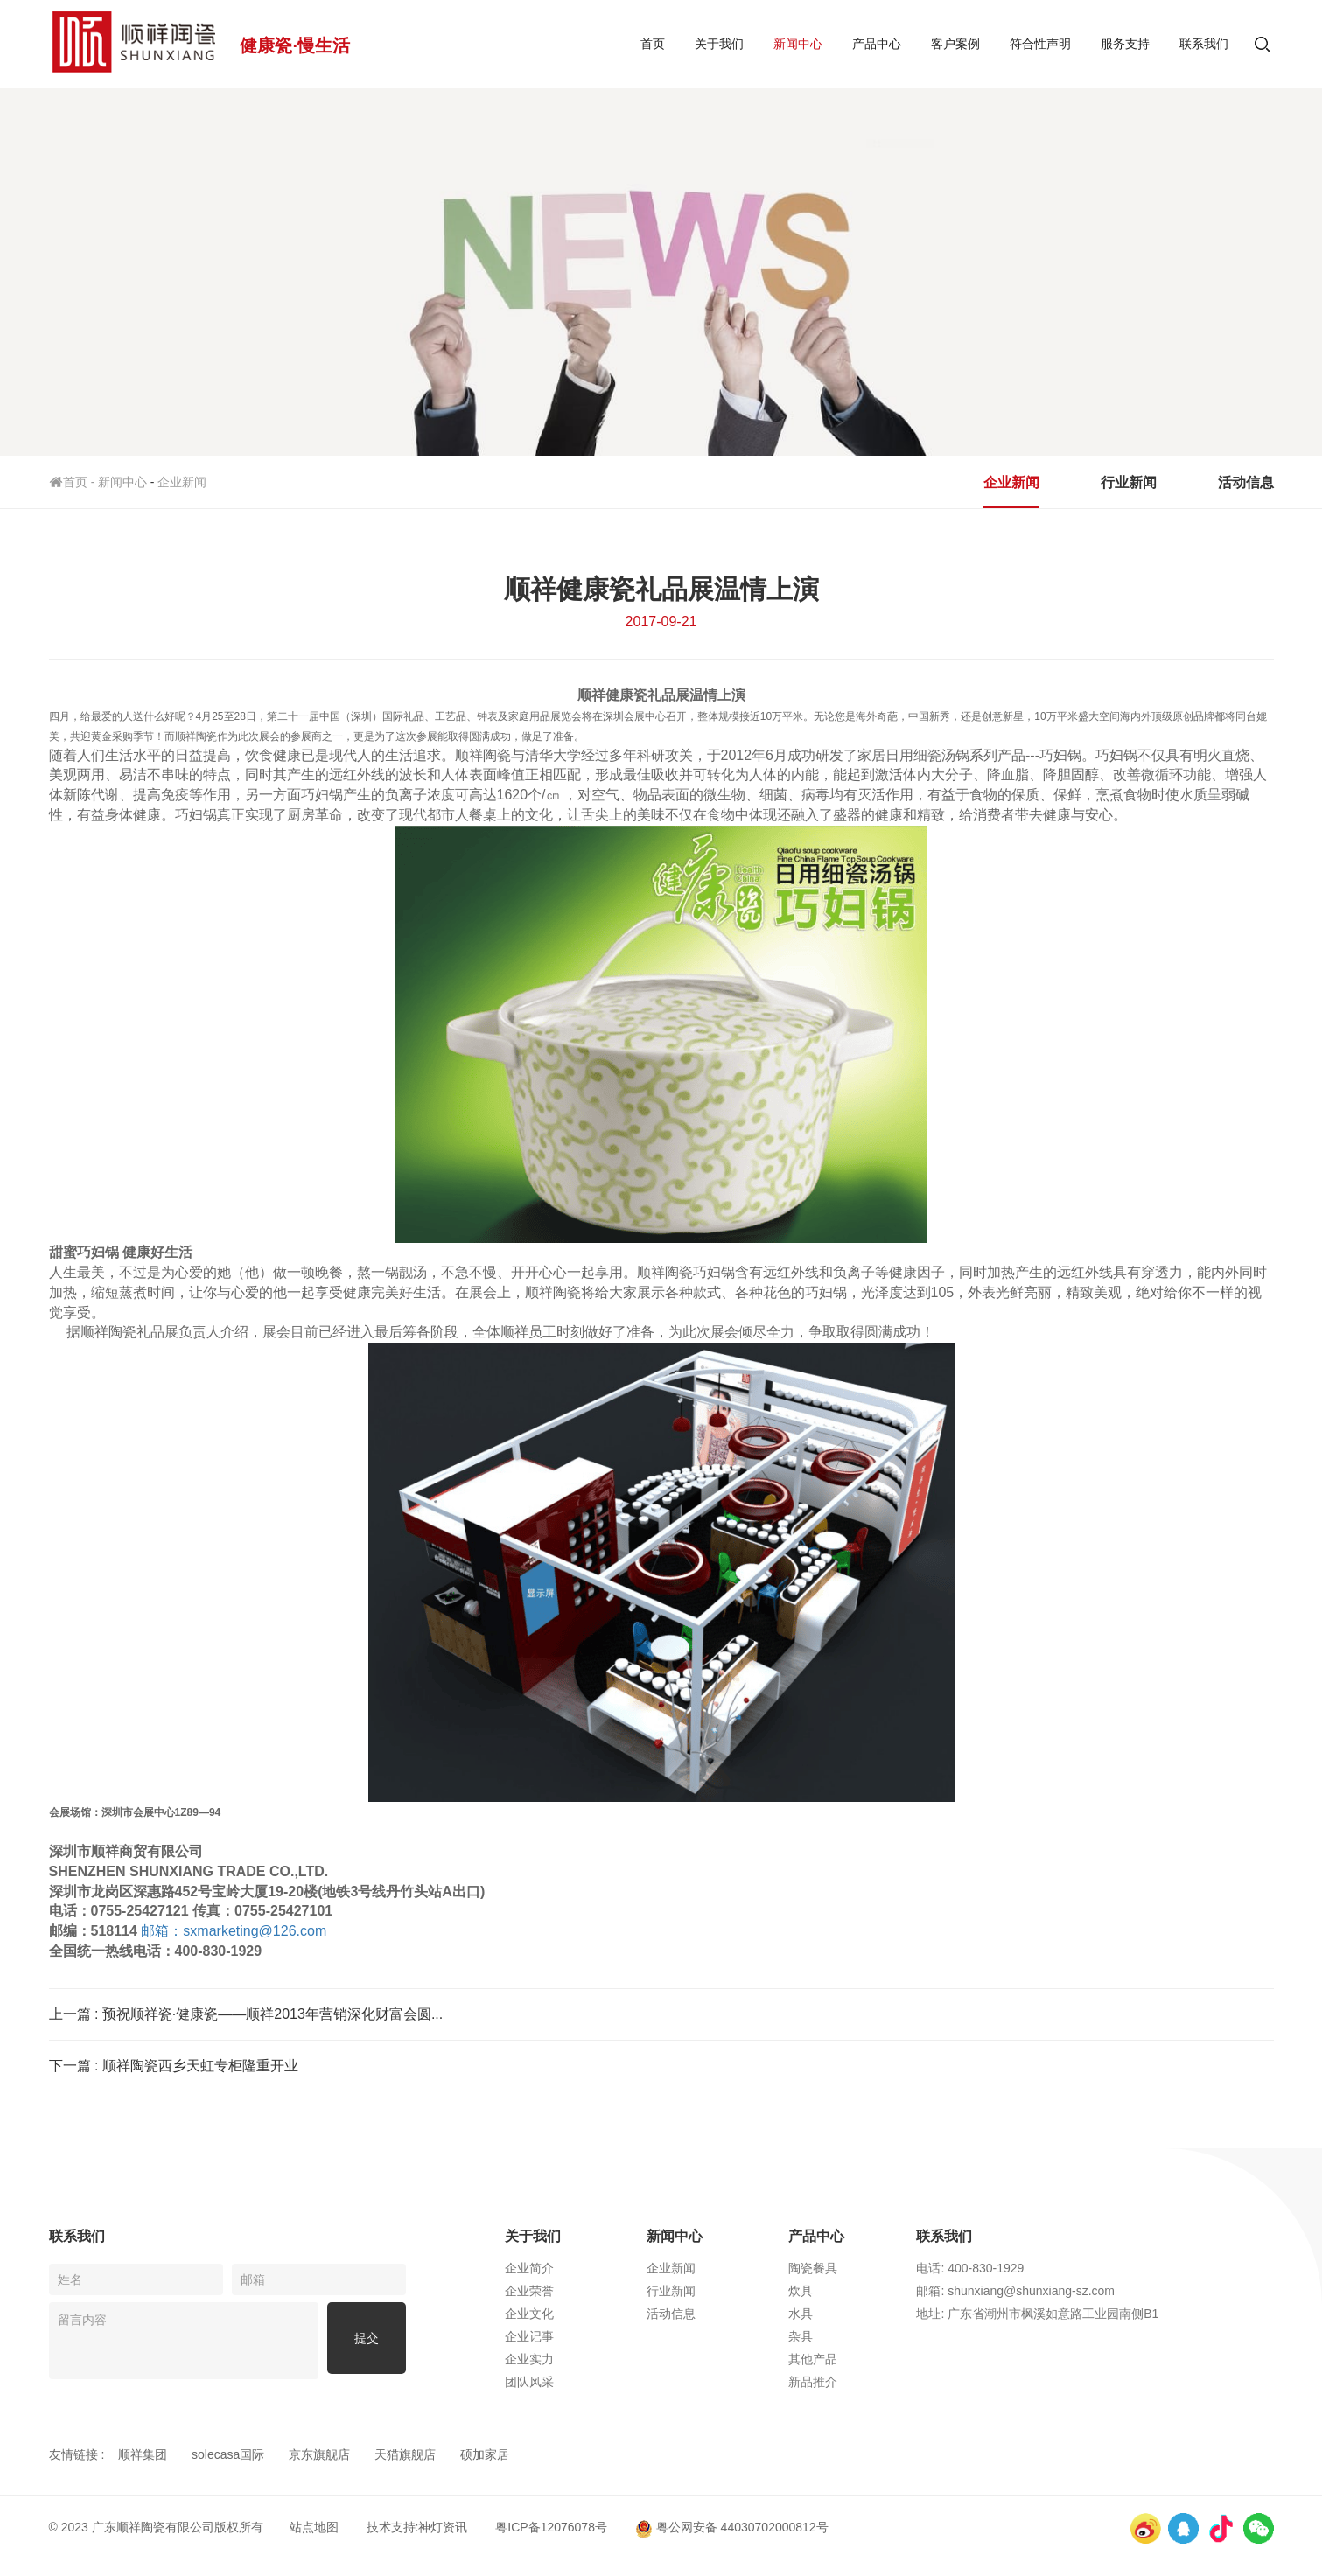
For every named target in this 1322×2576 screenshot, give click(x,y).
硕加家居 (484, 2454)
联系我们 (1203, 44)
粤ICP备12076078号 (551, 2527)
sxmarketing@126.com (233, 1930)
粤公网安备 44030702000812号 (732, 2527)
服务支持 (1125, 44)
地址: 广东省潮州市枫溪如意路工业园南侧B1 (1129, 2314)
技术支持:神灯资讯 (417, 2527)
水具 (878, 2314)
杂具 (878, 2336)
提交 (366, 2341)
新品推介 (890, 2382)
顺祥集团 (142, 2454)
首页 (652, 44)
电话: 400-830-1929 (1062, 2268)
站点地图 (314, 2527)
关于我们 (719, 44)
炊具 (878, 2291)
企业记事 (607, 2336)
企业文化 (607, 2314)
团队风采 (607, 2382)
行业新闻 (1129, 482)
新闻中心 (797, 44)
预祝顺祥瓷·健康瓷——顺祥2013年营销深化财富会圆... (272, 2014)
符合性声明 (1040, 44)
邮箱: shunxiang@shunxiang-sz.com (1107, 2291)
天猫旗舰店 (405, 2454)
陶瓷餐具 (890, 2268)
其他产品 (890, 2359)
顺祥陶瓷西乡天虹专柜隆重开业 (200, 2065)
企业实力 (607, 2359)
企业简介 (607, 2268)
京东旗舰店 (319, 2454)
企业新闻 (181, 482)
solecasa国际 (228, 2454)
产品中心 (876, 44)
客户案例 (955, 44)
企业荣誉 (607, 2291)
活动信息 (1246, 482)
